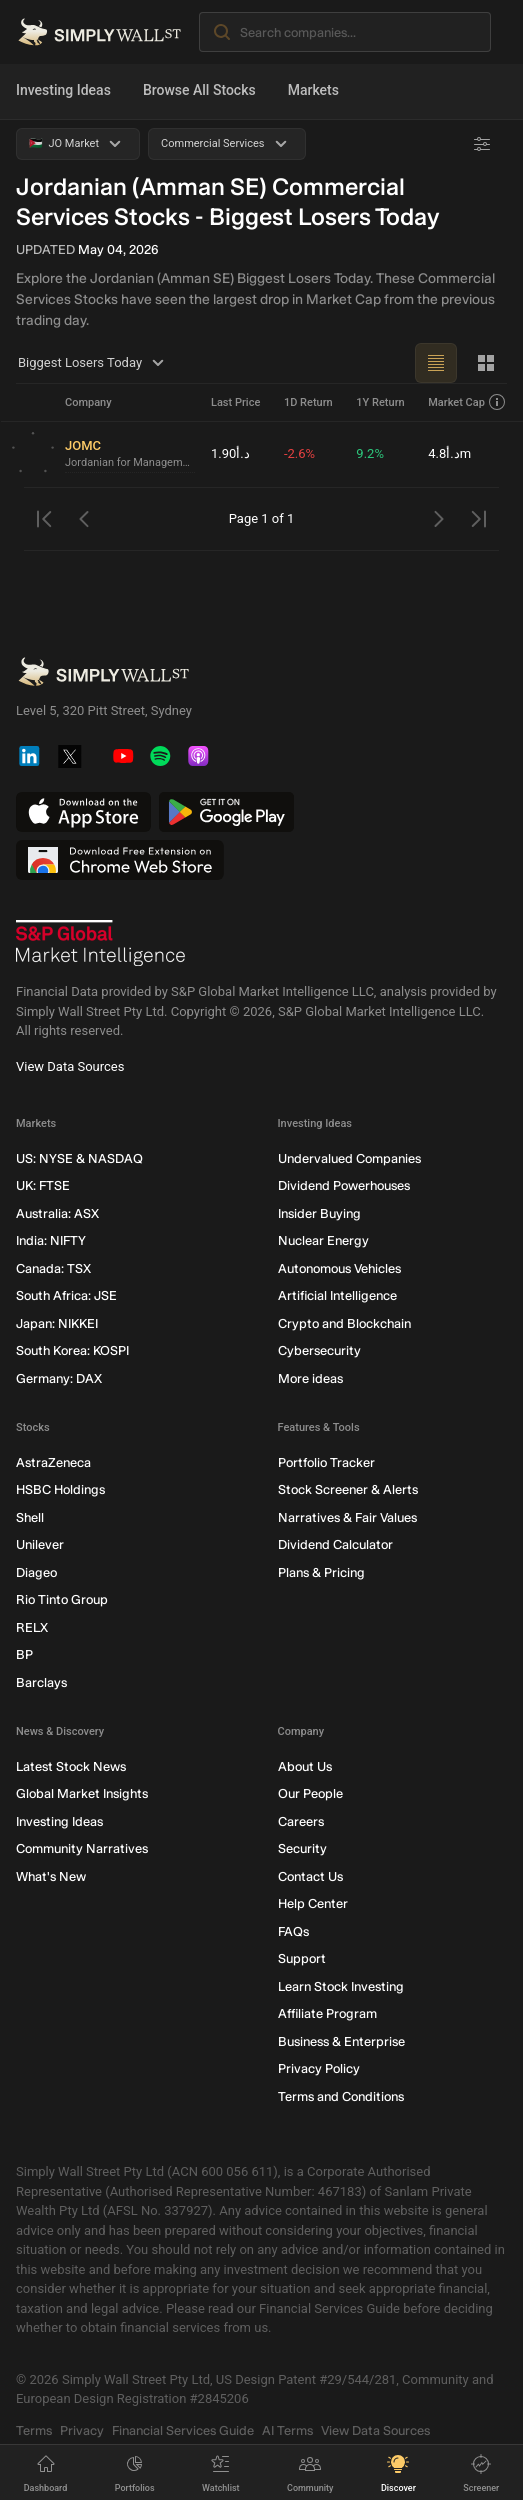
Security (302, 1849)
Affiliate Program (327, 2014)
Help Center (313, 1904)
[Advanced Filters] (482, 144)
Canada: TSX (53, 1268)
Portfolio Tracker (326, 1462)
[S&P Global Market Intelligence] (101, 944)
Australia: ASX (57, 1213)
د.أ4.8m (449, 453)
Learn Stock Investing (341, 1986)
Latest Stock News (71, 1766)
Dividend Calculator (335, 1545)
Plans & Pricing (321, 1572)
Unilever (40, 1545)
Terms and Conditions (341, 2096)
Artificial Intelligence (337, 1296)
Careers (301, 1821)
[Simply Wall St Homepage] (99, 32)
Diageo (36, 1572)
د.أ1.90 (230, 453)
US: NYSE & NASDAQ (79, 1158)
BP (24, 1655)
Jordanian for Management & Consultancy (130, 462)
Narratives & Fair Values (347, 1517)
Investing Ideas (63, 90)
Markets (313, 90)
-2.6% (299, 453)
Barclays (41, 1682)
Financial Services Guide (183, 2430)
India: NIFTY (51, 1241)
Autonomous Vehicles (339, 1268)
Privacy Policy (319, 2069)
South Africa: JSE (66, 1296)
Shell (30, 1517)
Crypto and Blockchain (344, 1323)
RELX (32, 1627)
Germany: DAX (59, 1378)
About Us (305, 1766)
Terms (34, 2430)
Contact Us (310, 1876)
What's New (51, 1876)
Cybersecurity (319, 1351)
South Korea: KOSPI (72, 1351)
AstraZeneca (53, 1462)
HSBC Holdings (60, 1490)
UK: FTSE (43, 1186)
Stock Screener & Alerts (348, 1490)
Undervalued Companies (349, 1158)
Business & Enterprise (341, 2041)
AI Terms (287, 2430)
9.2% (370, 453)
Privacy (82, 2430)
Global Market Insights (82, 1794)
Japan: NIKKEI (57, 1323)
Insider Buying (319, 1213)
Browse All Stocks (199, 90)
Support (302, 1959)
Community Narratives (82, 1849)
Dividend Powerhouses (344, 1186)
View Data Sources (70, 1066)
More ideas (310, 1378)
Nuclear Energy (323, 1241)
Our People (310, 1794)
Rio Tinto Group (62, 1600)
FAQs (293, 1931)
